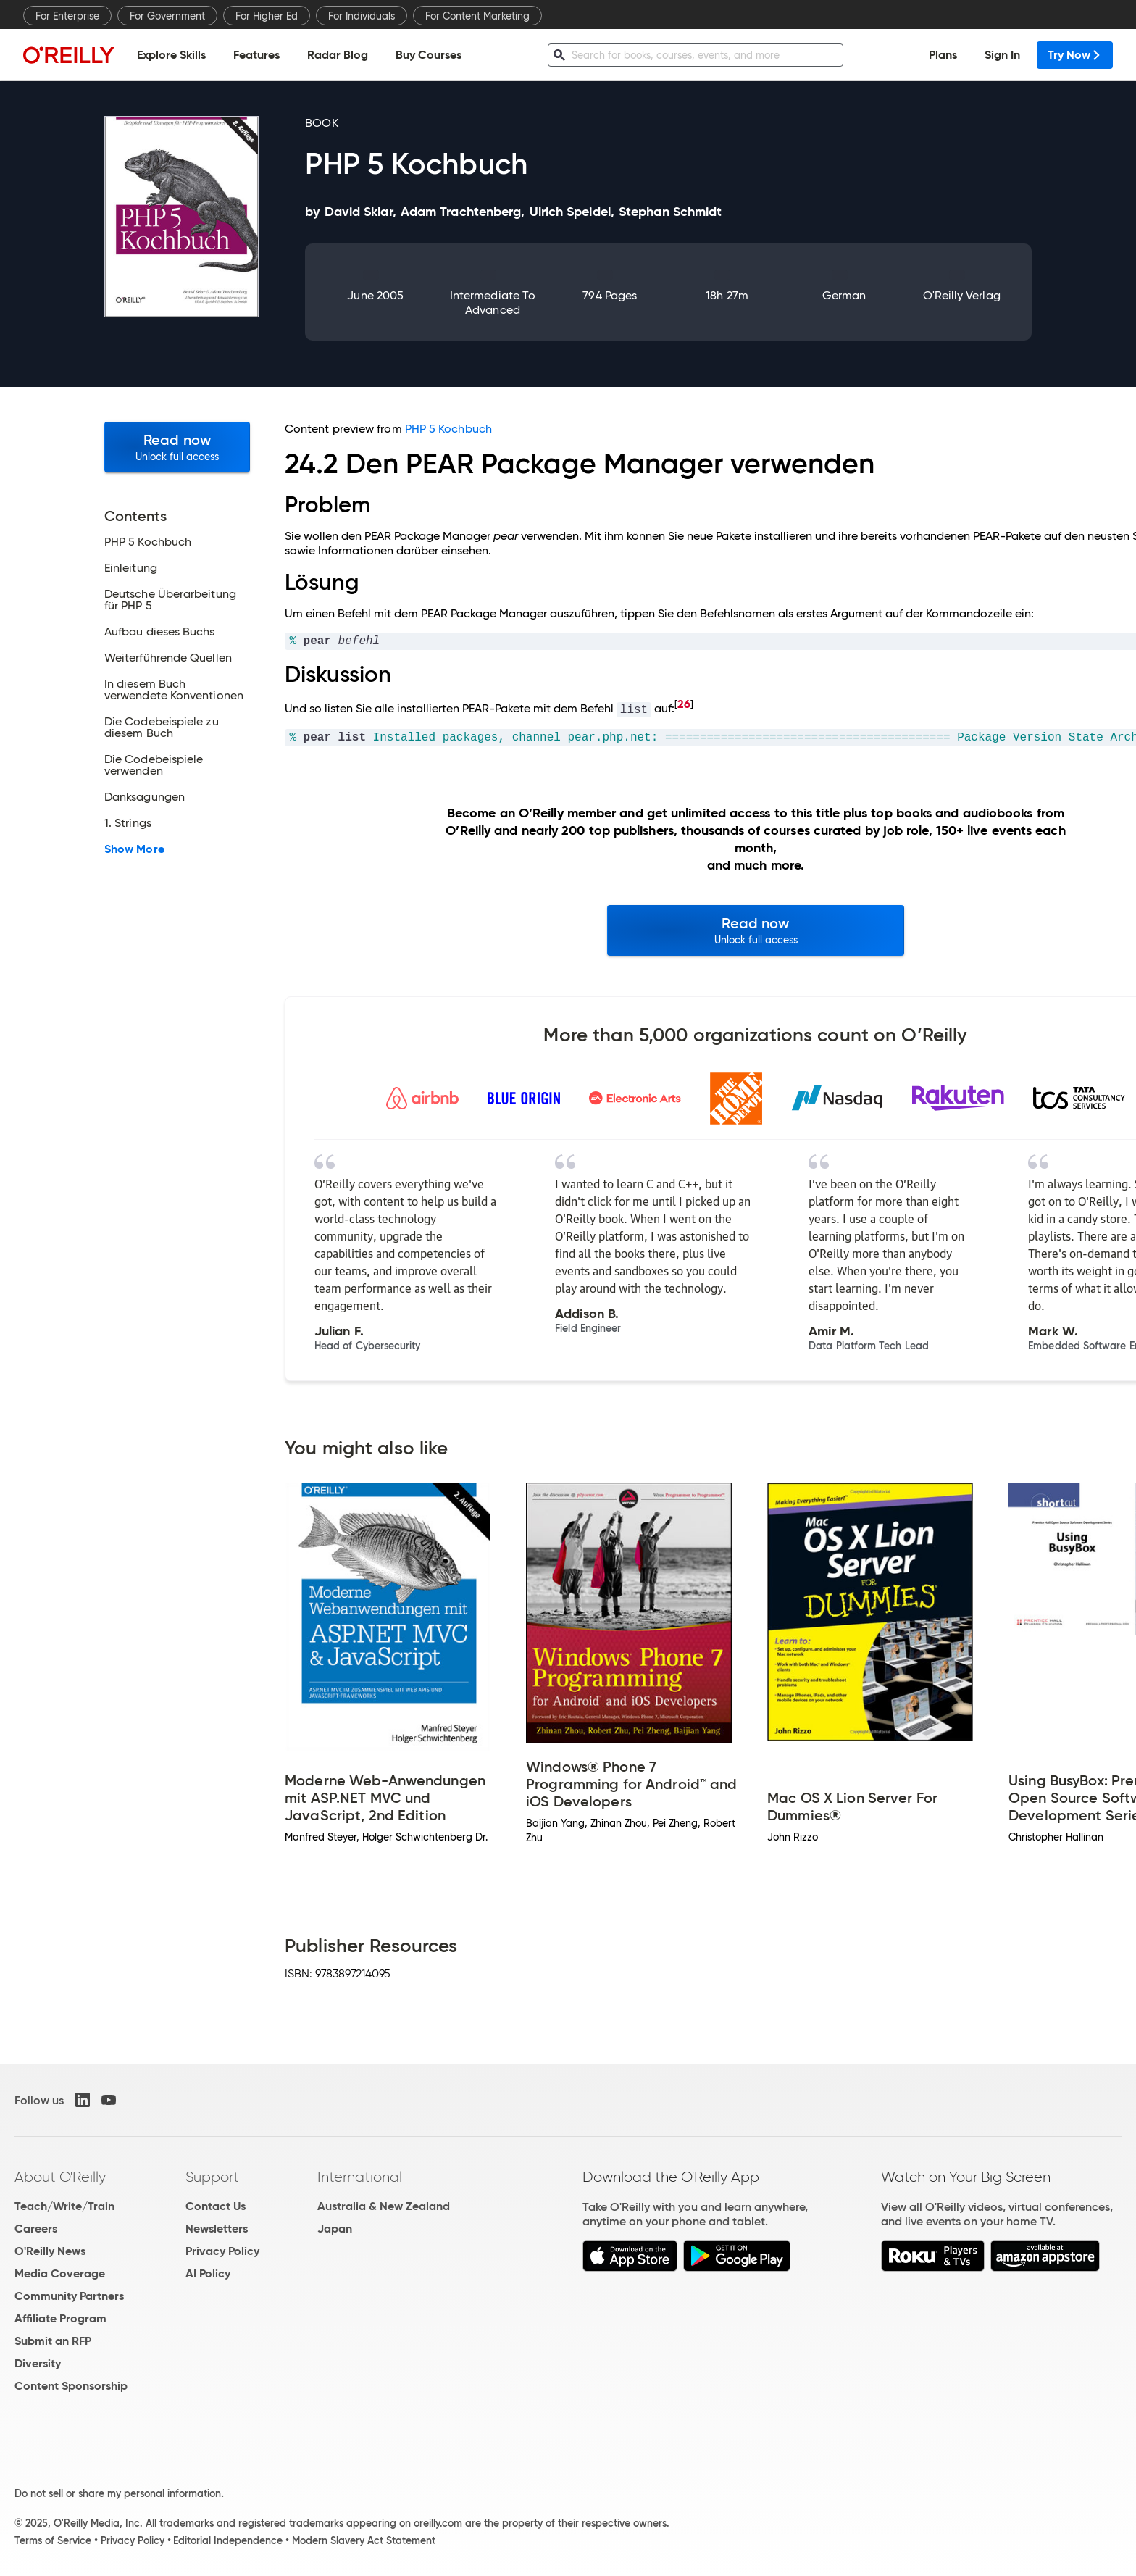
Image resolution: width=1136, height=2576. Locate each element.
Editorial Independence (228, 2540)
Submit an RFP (52, 2340)
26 (683, 704)
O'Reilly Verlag (962, 295)
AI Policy (207, 2273)
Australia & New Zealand (383, 2206)
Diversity (37, 2363)
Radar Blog (337, 54)
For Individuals (361, 15)
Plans (943, 54)
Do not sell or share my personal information (117, 2493)
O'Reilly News (49, 2251)
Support (212, 2176)
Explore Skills (171, 54)
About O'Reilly (60, 2176)
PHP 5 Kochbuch (448, 428)
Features (256, 54)
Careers (35, 2228)
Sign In (1002, 54)
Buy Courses (429, 54)
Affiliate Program (60, 2318)
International (359, 2176)
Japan (334, 2228)
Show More (134, 849)
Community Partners (69, 2296)
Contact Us (215, 2206)
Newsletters (216, 2228)
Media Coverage (59, 2273)
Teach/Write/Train (64, 2206)
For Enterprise (67, 15)
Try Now (1075, 54)
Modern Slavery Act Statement (363, 2540)
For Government (167, 15)
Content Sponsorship (71, 2385)
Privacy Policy (222, 2251)
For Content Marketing (477, 15)
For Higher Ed (266, 15)
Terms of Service (52, 2540)
